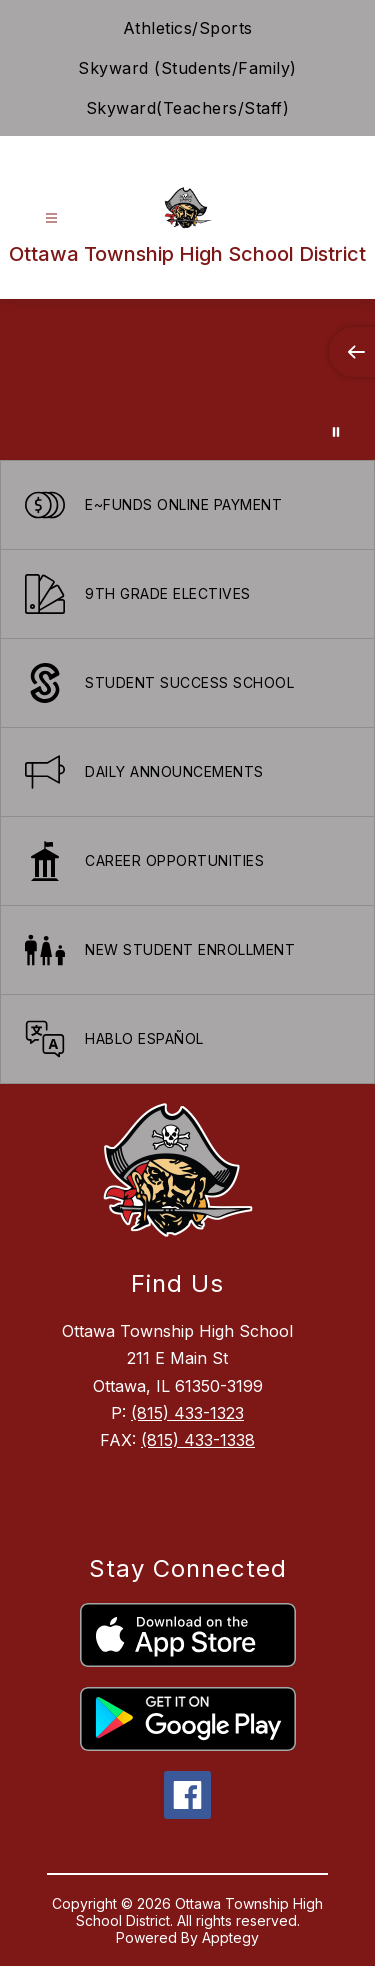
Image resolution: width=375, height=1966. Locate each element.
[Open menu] (51, 218)
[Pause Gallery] (336, 432)
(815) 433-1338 (198, 1440)
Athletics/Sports (188, 28)
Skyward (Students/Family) (187, 68)
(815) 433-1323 (187, 1413)
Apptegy (230, 1937)
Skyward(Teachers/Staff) (188, 108)
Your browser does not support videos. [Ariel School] (187, 379)
